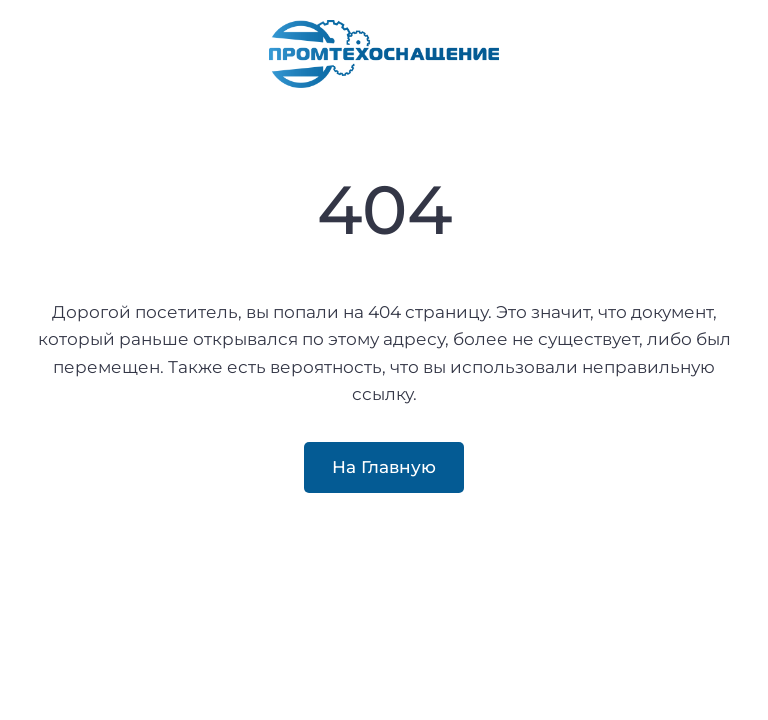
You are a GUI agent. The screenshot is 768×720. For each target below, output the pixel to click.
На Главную (384, 467)
